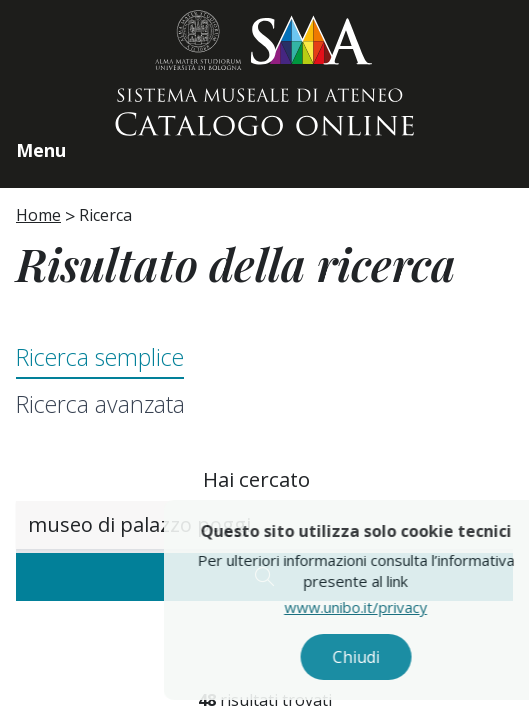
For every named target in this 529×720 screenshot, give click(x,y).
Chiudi (377, 657)
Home (38, 215)
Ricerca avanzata (100, 404)
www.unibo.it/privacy (377, 607)
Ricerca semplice (100, 357)
